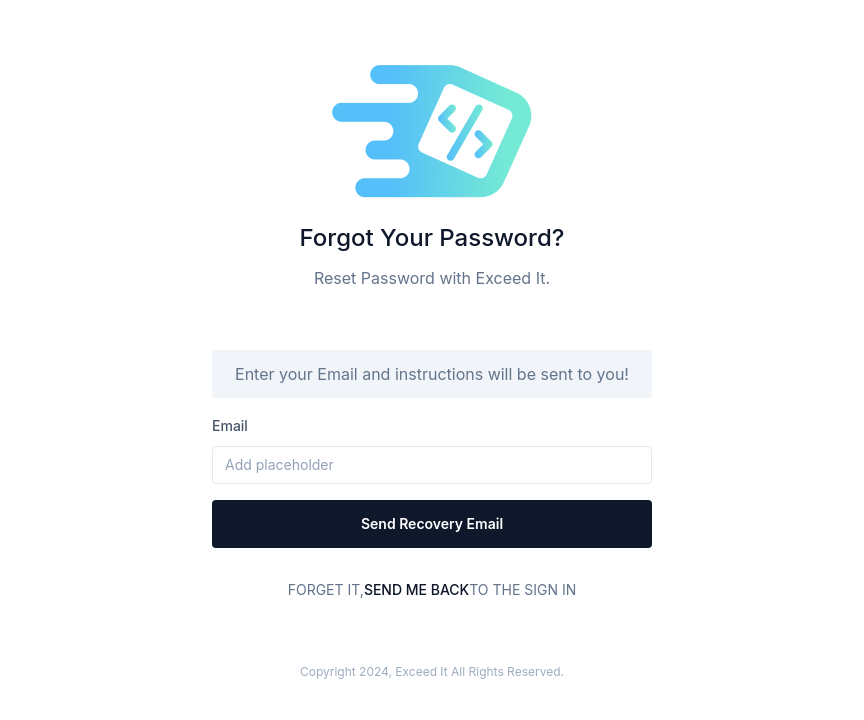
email (230, 425)
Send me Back (416, 589)
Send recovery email (432, 523)
